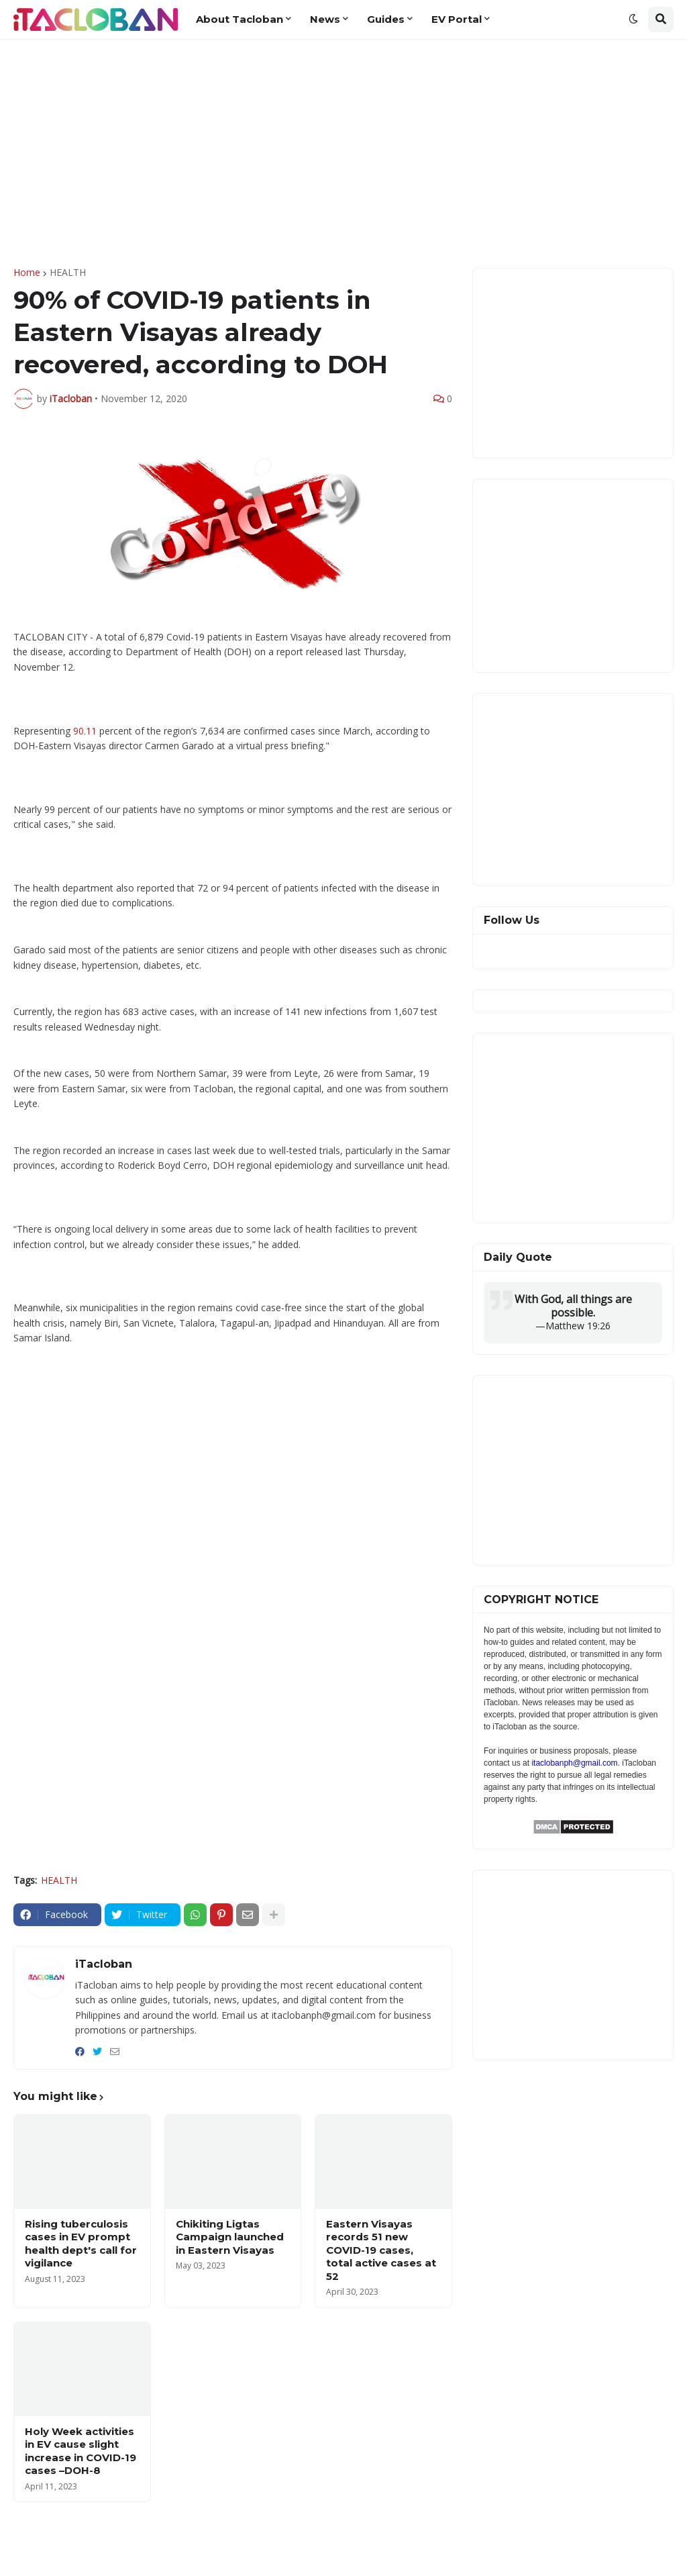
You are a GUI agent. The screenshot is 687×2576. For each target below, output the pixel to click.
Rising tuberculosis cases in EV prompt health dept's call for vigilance (81, 2243)
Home (26, 272)
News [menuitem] (325, 19)
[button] (633, 19)
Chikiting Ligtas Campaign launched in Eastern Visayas (230, 2236)
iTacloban (103, 1964)
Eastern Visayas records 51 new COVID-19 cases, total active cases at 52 (381, 2250)
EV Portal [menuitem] (456, 19)
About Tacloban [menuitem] (239, 19)
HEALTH (68, 272)
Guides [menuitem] (386, 19)
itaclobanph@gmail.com (574, 1763)
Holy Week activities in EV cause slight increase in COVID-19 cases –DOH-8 (80, 2451)
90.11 (85, 730)
